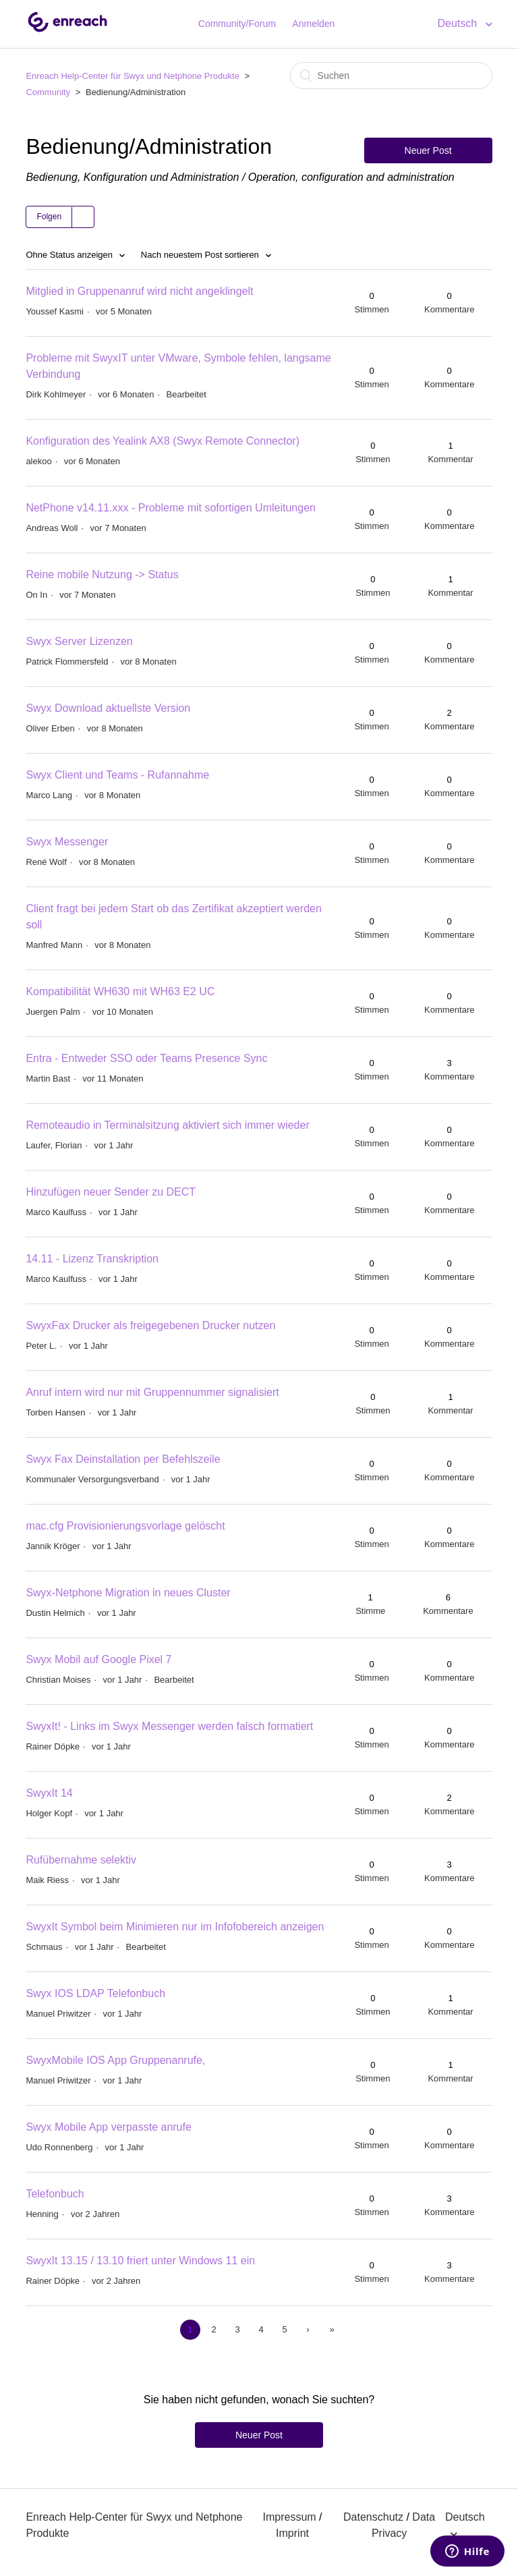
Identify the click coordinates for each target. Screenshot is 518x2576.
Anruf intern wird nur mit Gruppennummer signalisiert (152, 1392)
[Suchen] (391, 75)
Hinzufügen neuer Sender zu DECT (111, 1192)
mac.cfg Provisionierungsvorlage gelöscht (125, 1526)
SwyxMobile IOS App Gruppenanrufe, (115, 2060)
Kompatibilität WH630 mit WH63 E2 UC (120, 991)
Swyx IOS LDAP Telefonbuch (95, 1993)
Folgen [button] (48, 216)
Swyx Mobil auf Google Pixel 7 (98, 1659)
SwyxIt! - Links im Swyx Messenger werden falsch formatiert (169, 1726)
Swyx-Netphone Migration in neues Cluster (128, 1592)
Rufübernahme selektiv (81, 1860)
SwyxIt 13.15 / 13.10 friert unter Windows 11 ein (140, 2260)
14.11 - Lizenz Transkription (92, 1258)
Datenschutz (373, 2517)
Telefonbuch (55, 2194)
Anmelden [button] (313, 23)
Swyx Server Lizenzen (79, 641)
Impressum (289, 2517)
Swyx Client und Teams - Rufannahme (117, 775)
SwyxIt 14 (49, 1793)
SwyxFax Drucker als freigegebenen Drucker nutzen (150, 1325)
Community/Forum (237, 23)
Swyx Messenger (67, 841)
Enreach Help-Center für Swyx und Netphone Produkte (132, 76)
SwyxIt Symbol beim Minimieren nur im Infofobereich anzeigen (175, 1926)
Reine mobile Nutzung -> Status (102, 574)
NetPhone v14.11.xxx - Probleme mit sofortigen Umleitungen (171, 507)
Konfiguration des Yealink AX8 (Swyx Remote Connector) (162, 441)
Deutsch (458, 23)
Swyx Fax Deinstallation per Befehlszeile (123, 1459)
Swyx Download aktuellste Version (108, 708)
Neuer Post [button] (428, 150)
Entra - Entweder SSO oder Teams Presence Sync (146, 1058)
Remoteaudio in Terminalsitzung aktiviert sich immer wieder (167, 1125)
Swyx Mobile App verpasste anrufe (108, 2127)
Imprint (292, 2533)
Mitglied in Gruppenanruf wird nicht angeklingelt (139, 291)
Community (48, 92)
